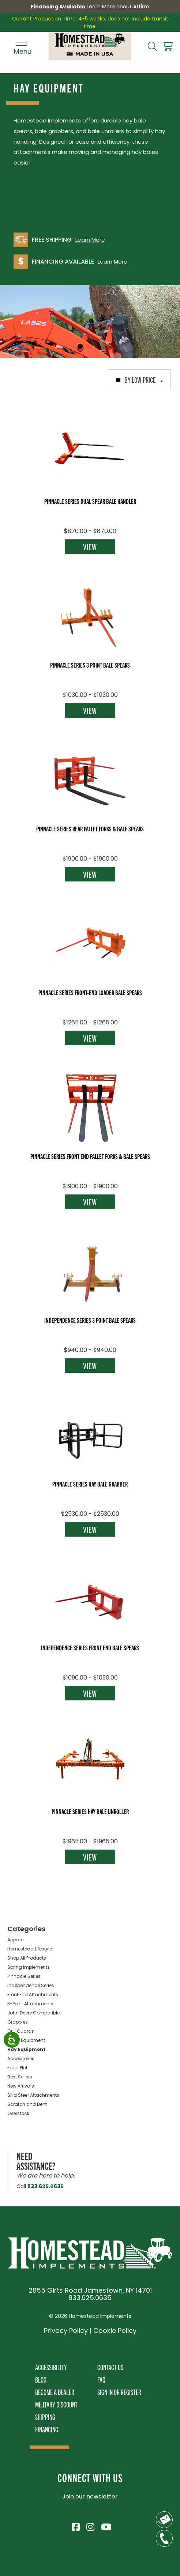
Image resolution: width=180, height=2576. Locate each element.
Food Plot (17, 2068)
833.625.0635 (45, 2186)
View (90, 546)
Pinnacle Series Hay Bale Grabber (90, 1484)
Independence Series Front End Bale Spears (90, 1647)
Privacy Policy (66, 2330)
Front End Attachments (32, 1994)
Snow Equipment (26, 2040)
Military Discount (56, 2404)
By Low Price (139, 379)
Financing (46, 2429)
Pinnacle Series (24, 1976)
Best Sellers (19, 2077)
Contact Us (110, 2367)
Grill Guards (20, 2031)
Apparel (16, 1940)
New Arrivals (20, 2086)
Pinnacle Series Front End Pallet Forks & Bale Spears (90, 1156)
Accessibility (51, 2367)
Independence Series (30, 1985)
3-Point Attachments (30, 2004)
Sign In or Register (119, 2391)
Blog (40, 2379)
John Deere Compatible (33, 2013)
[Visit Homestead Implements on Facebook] (75, 2526)
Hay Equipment (26, 2049)
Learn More (90, 239)
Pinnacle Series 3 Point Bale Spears (90, 665)
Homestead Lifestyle (29, 1949)
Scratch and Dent (27, 2104)
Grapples (17, 2022)
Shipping (45, 2416)
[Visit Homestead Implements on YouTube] (104, 2526)
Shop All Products (26, 1958)
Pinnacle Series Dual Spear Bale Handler (90, 501)
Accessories (20, 2058)
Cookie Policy (114, 2330)
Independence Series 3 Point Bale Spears (90, 1320)
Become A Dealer (54, 2391)
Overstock (18, 2113)
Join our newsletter (90, 2496)
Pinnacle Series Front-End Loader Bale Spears (90, 992)
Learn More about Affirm (118, 6)
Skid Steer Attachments (33, 2095)
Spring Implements (28, 1967)
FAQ (101, 2379)
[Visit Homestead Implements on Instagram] (90, 2526)
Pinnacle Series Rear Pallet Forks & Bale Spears (90, 828)
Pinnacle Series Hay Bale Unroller (90, 1811)
